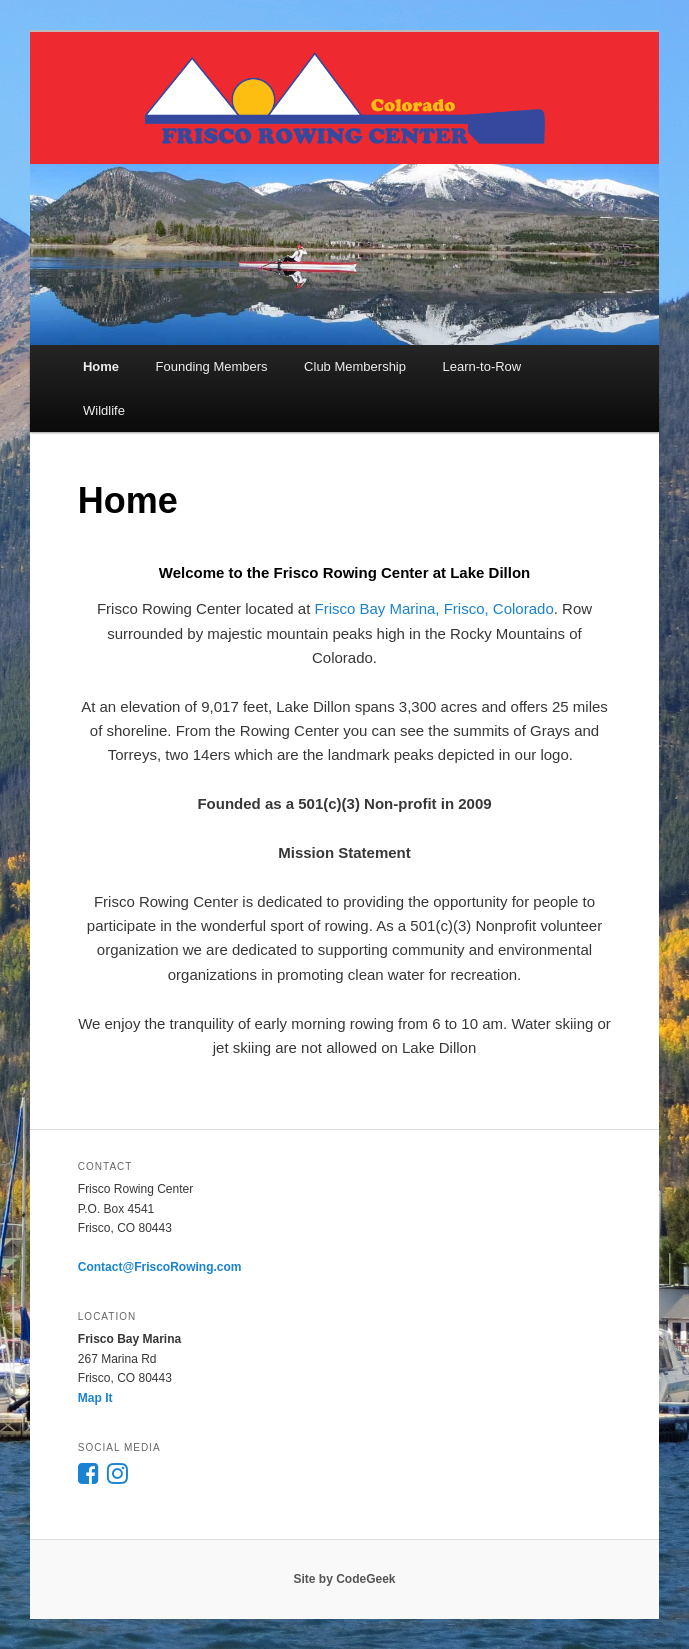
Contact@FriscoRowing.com (160, 1267)
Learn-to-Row (481, 366)
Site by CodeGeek (344, 1579)
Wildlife (104, 410)
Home (101, 366)
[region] (344, 254)
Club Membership (355, 366)
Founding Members (212, 366)
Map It (95, 1398)
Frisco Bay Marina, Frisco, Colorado (434, 608)
